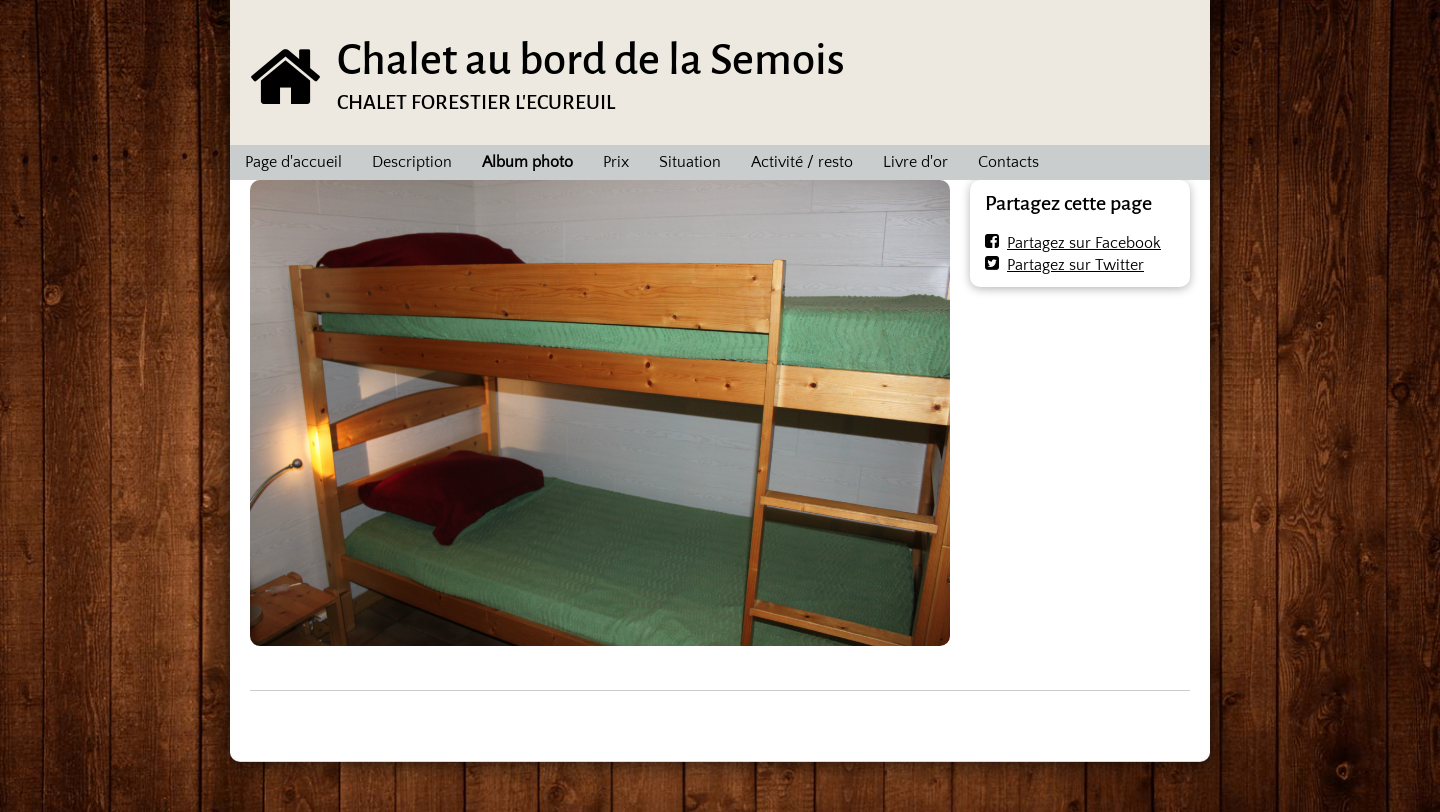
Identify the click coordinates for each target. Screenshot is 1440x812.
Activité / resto (802, 162)
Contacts (1008, 162)
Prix (616, 162)
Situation (690, 162)
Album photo (527, 162)
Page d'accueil (293, 162)
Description (412, 162)
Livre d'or (915, 162)
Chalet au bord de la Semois (591, 59)
